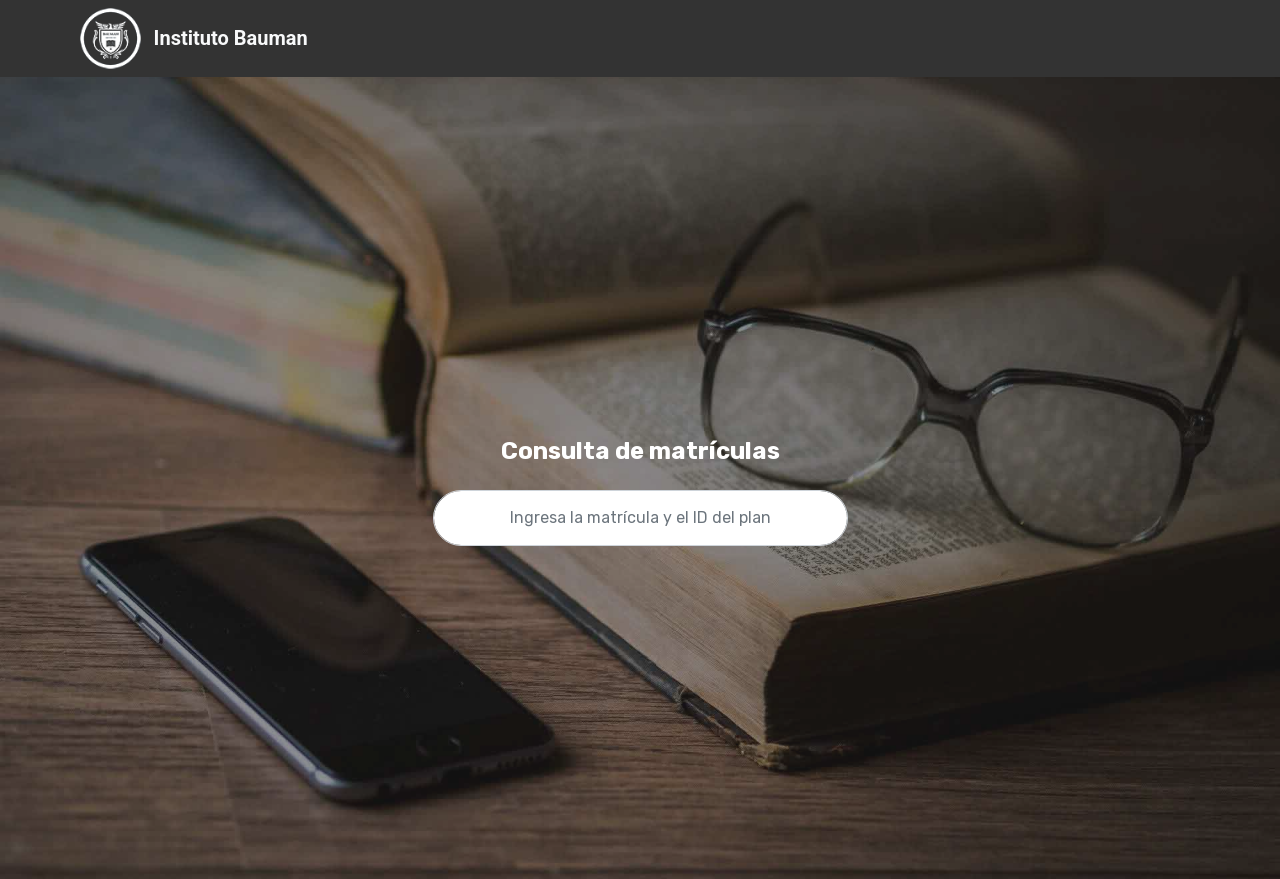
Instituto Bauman (231, 38)
